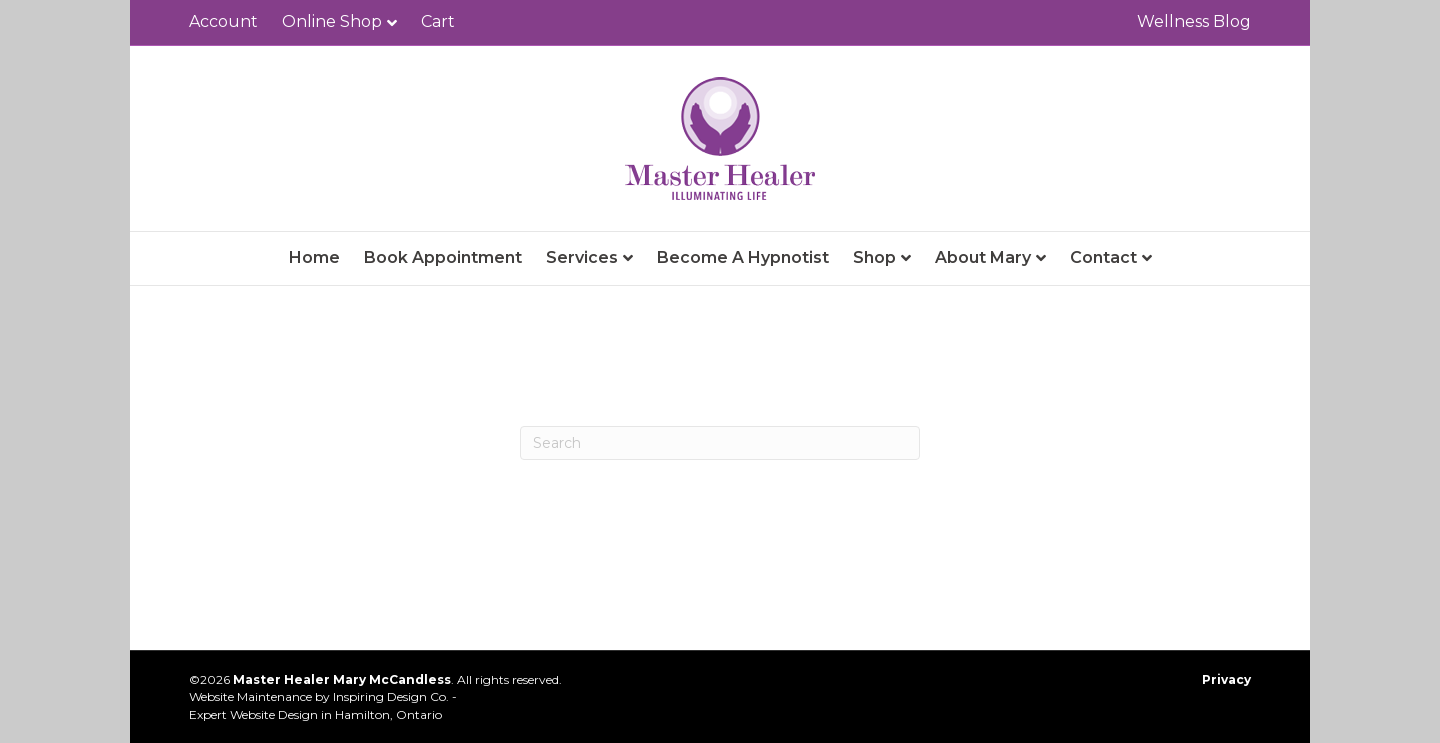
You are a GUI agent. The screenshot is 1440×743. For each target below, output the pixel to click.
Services (582, 257)
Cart (438, 21)
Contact (1103, 257)
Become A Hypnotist (743, 257)
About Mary (983, 257)
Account (223, 21)
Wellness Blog (1194, 21)
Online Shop (332, 21)
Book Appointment (443, 257)
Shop (874, 257)
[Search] (720, 443)
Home (314, 257)
